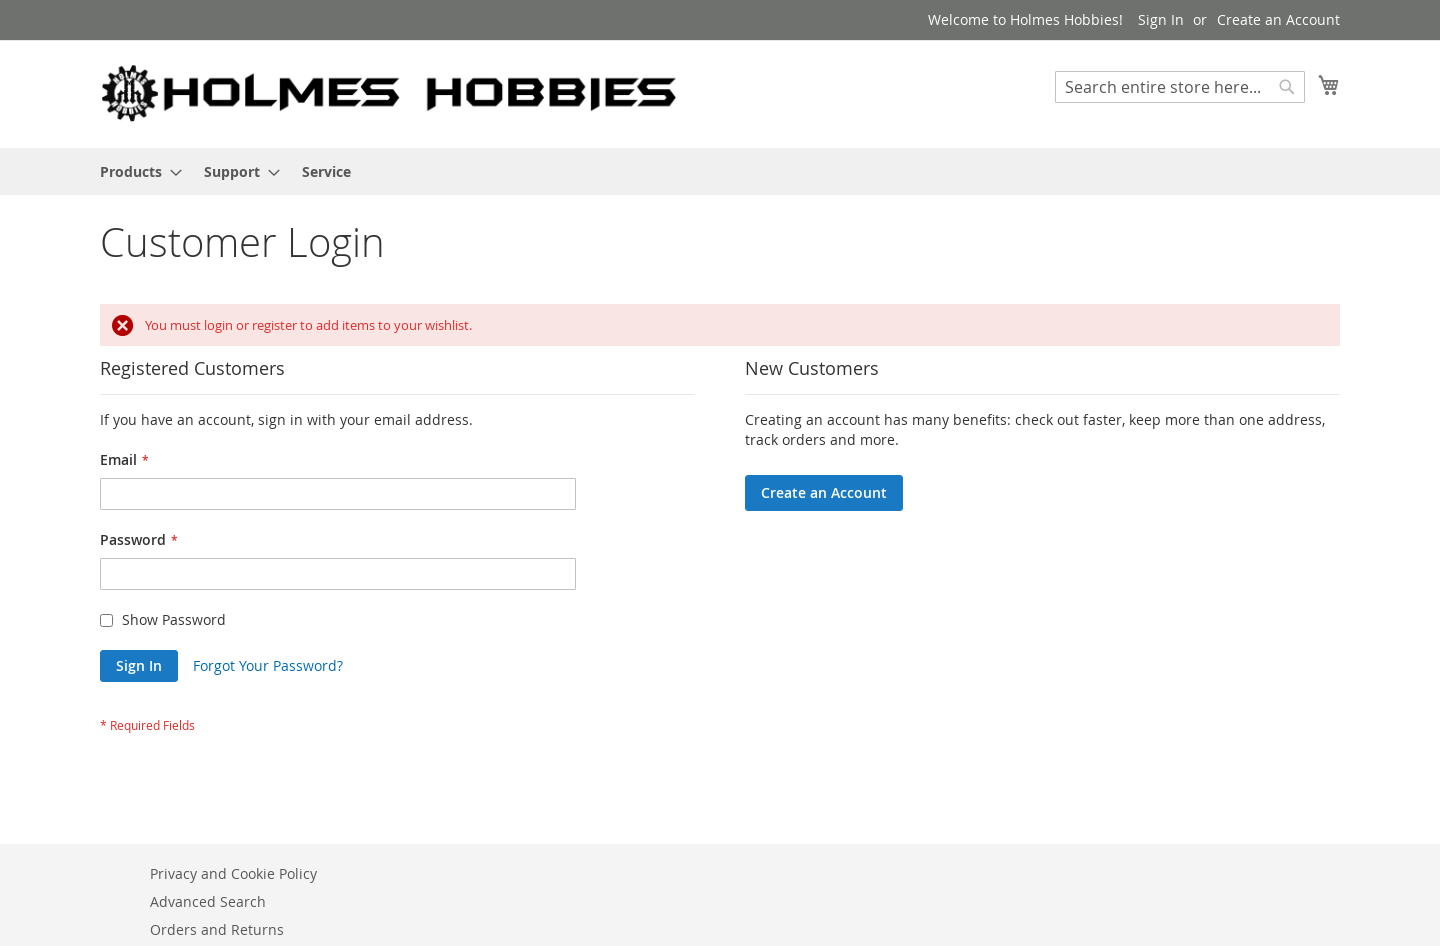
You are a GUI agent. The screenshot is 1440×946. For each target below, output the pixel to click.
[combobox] (1180, 87)
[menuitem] (135, 171)
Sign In (1161, 19)
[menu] (720, 171)
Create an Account (1278, 19)
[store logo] (390, 93)
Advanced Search (208, 901)
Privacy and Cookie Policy (233, 873)
